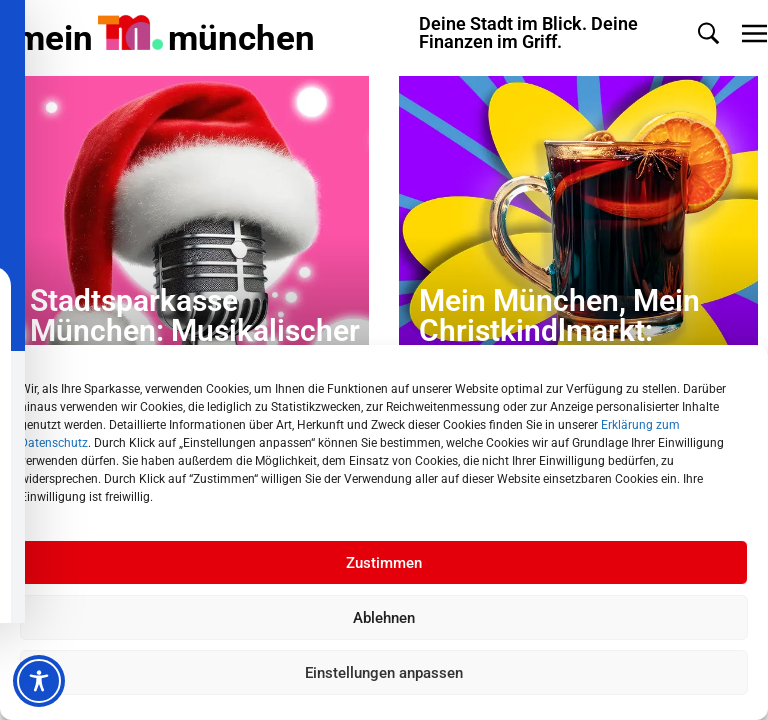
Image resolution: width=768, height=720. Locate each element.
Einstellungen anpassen (384, 673)
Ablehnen (384, 618)
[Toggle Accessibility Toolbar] (39, 681)
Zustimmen (384, 563)
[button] (708, 33)
